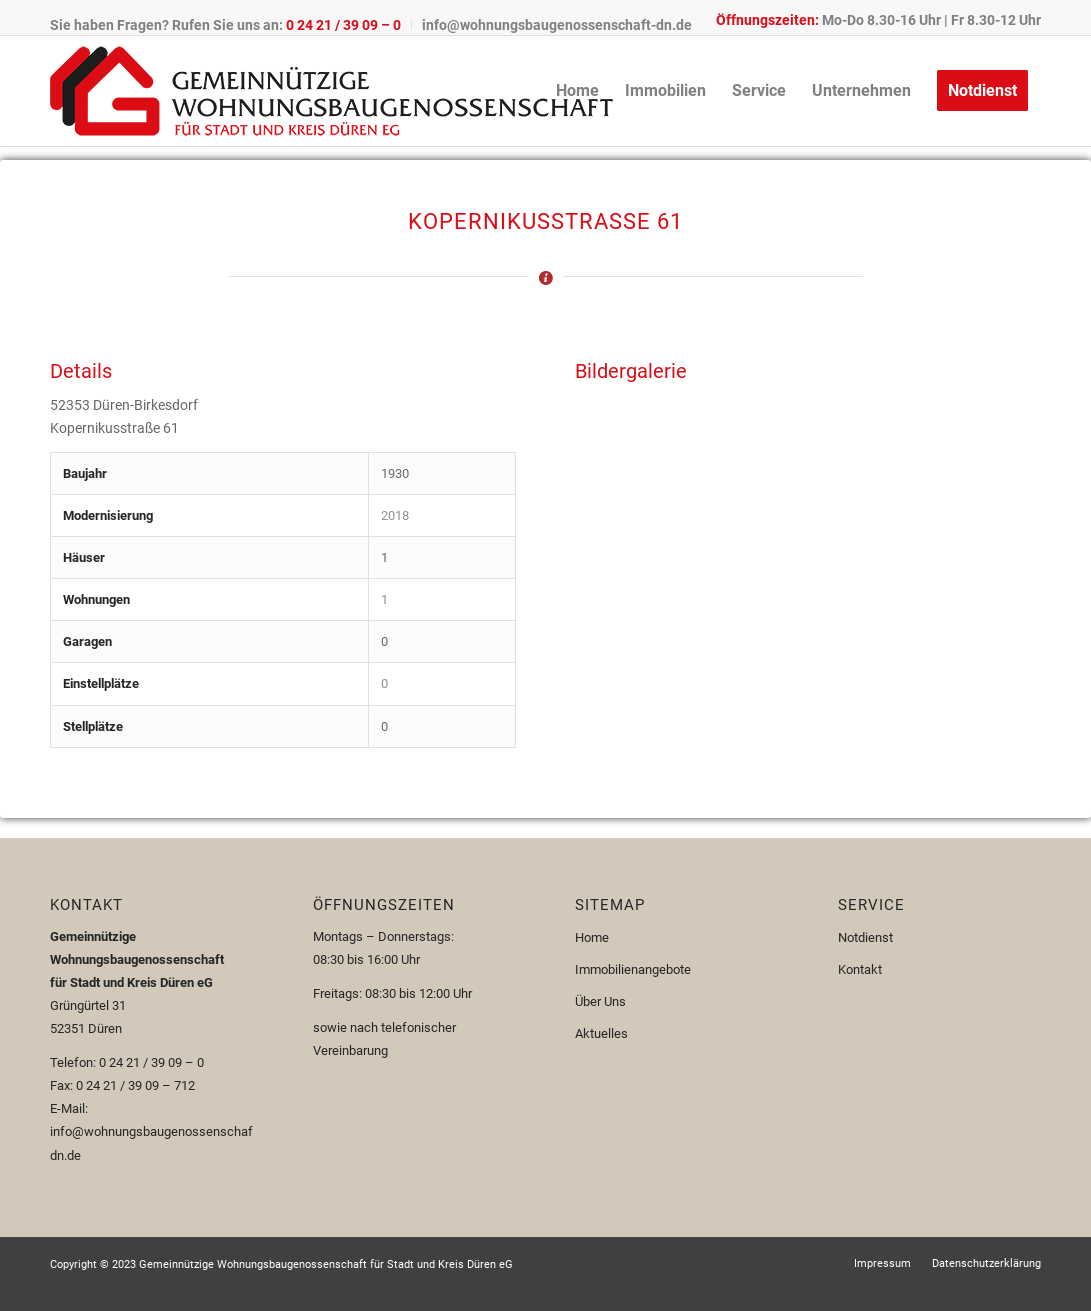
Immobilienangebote (633, 969)
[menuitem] (231, 25)
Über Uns (600, 1001)
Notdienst (865, 937)
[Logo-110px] (331, 91)
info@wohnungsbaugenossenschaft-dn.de (557, 25)
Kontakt (860, 969)
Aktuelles (601, 1033)
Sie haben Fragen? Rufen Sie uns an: (225, 25)
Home (592, 937)
